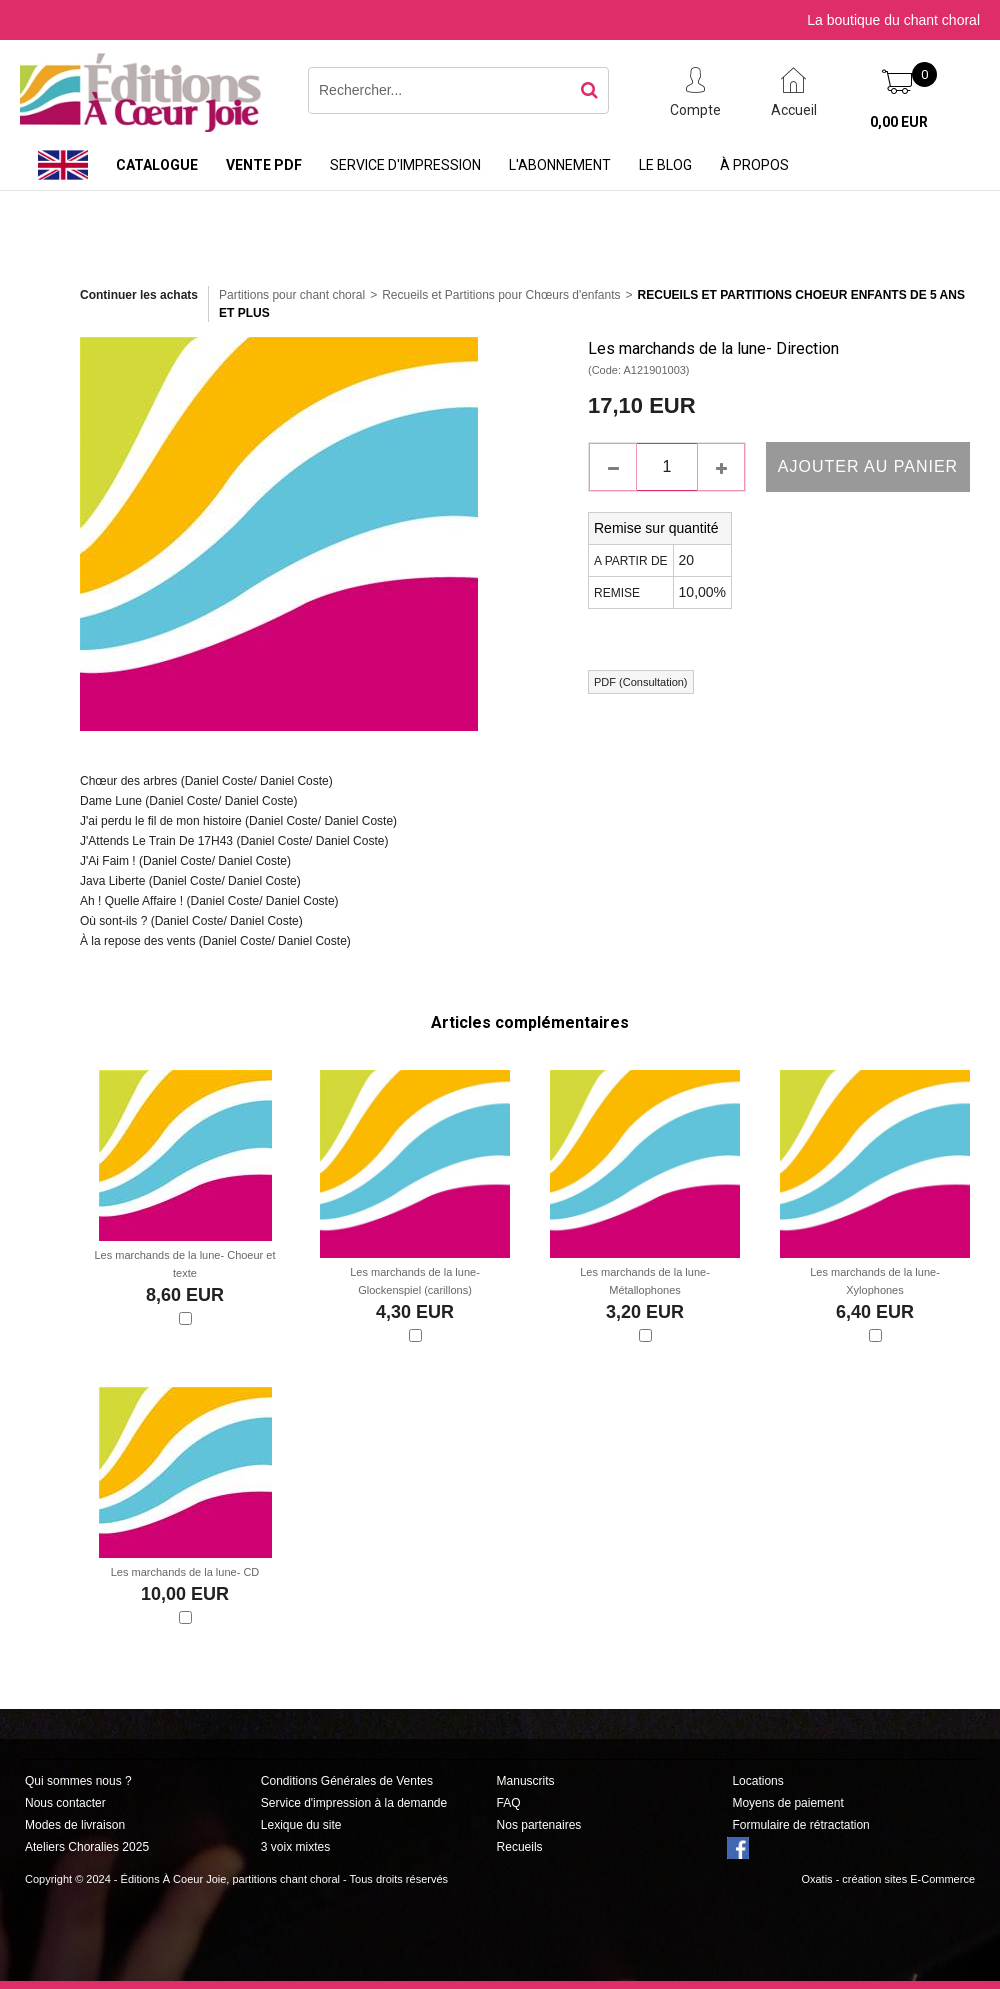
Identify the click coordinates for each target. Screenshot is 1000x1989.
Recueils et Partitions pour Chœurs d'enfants (501, 295)
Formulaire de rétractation (800, 1825)
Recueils (520, 1847)
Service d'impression (405, 165)
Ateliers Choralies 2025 (87, 1847)
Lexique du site (301, 1825)
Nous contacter (65, 1803)
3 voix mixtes (295, 1847)
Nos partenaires (539, 1825)
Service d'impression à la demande (354, 1803)
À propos (754, 165)
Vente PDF (264, 165)
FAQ (509, 1803)
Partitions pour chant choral (292, 295)
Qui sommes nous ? (78, 1781)
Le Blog (665, 165)
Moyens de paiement (787, 1803)
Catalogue (157, 165)
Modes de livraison (75, 1825)
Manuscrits (526, 1781)
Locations (757, 1781)
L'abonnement (560, 165)
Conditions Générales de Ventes (347, 1781)
